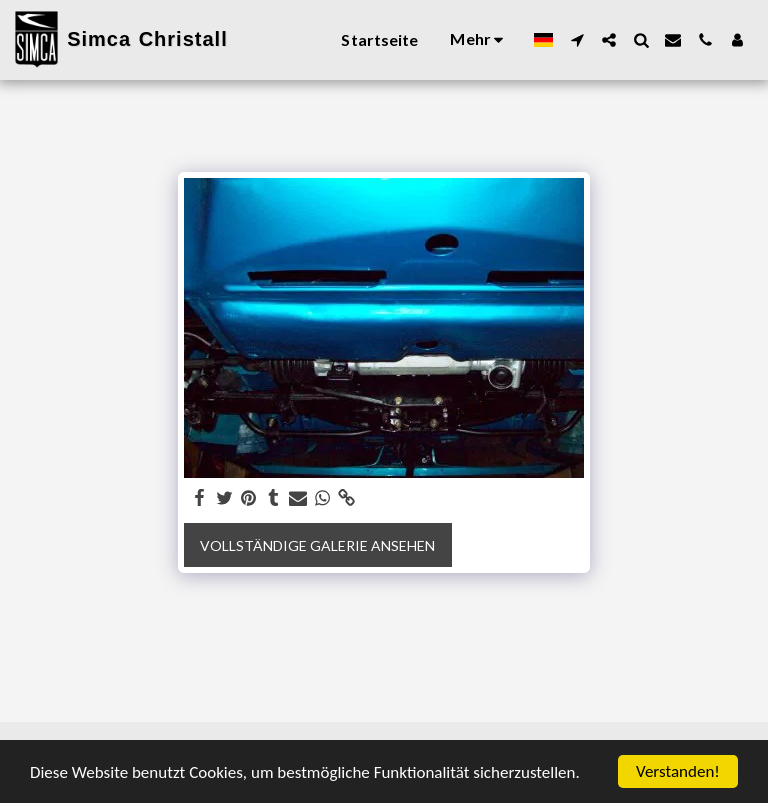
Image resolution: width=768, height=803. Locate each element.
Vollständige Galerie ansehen (317, 545)
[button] (577, 40)
